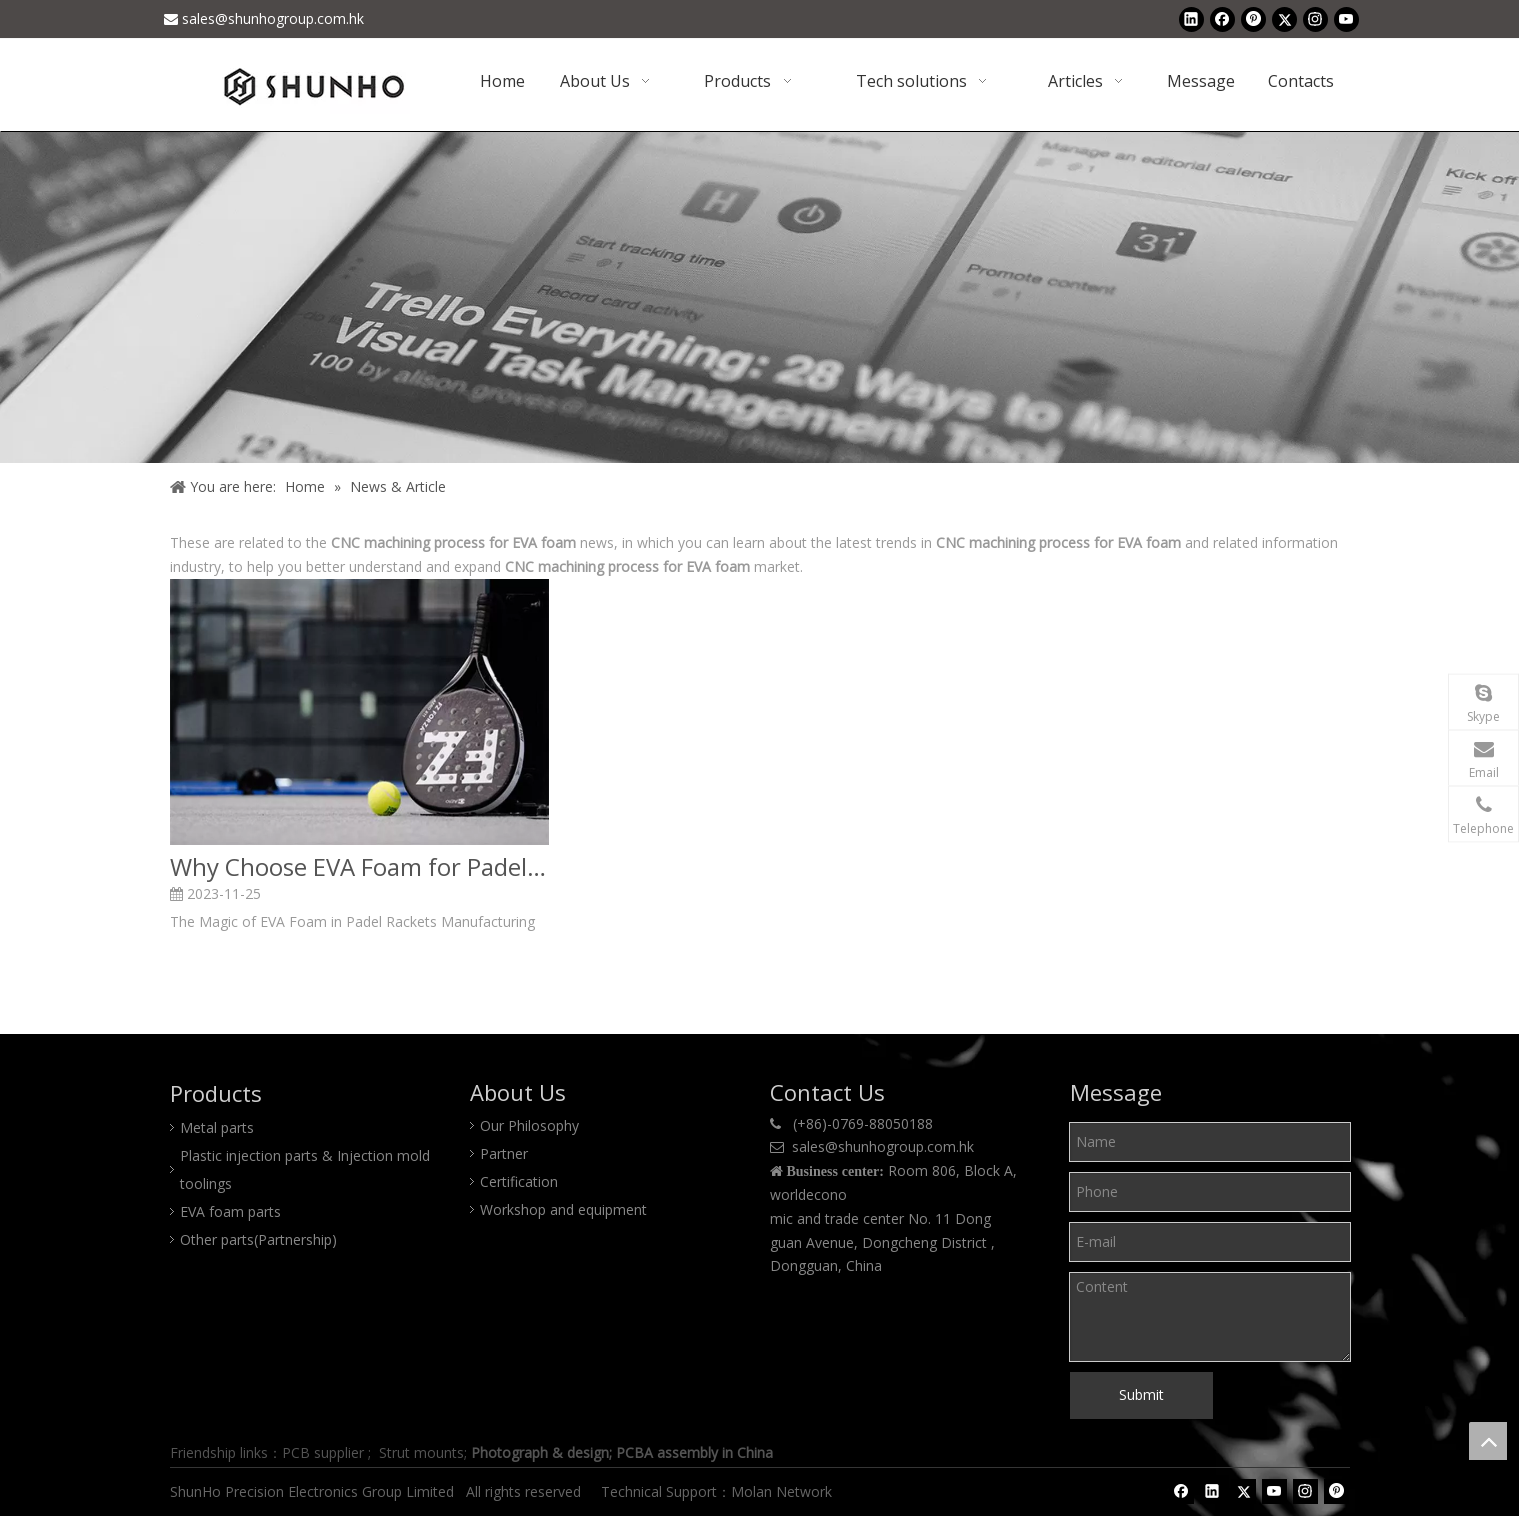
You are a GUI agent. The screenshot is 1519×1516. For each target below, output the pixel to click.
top (1488, 1441)
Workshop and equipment (563, 1209)
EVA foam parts (230, 1211)
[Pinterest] (1253, 19)
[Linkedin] (1191, 19)
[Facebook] (1222, 19)
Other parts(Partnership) (258, 1239)
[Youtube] (1346, 19)
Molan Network (783, 1491)
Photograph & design (540, 1452)
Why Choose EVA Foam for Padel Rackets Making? (359, 867)
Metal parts (217, 1127)
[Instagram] (1315, 19)
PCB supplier (323, 1452)
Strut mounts (421, 1452)
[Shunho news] (759, 297)
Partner (504, 1153)
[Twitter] (1284, 19)
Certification (519, 1181)
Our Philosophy (529, 1125)
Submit (1141, 1394)
